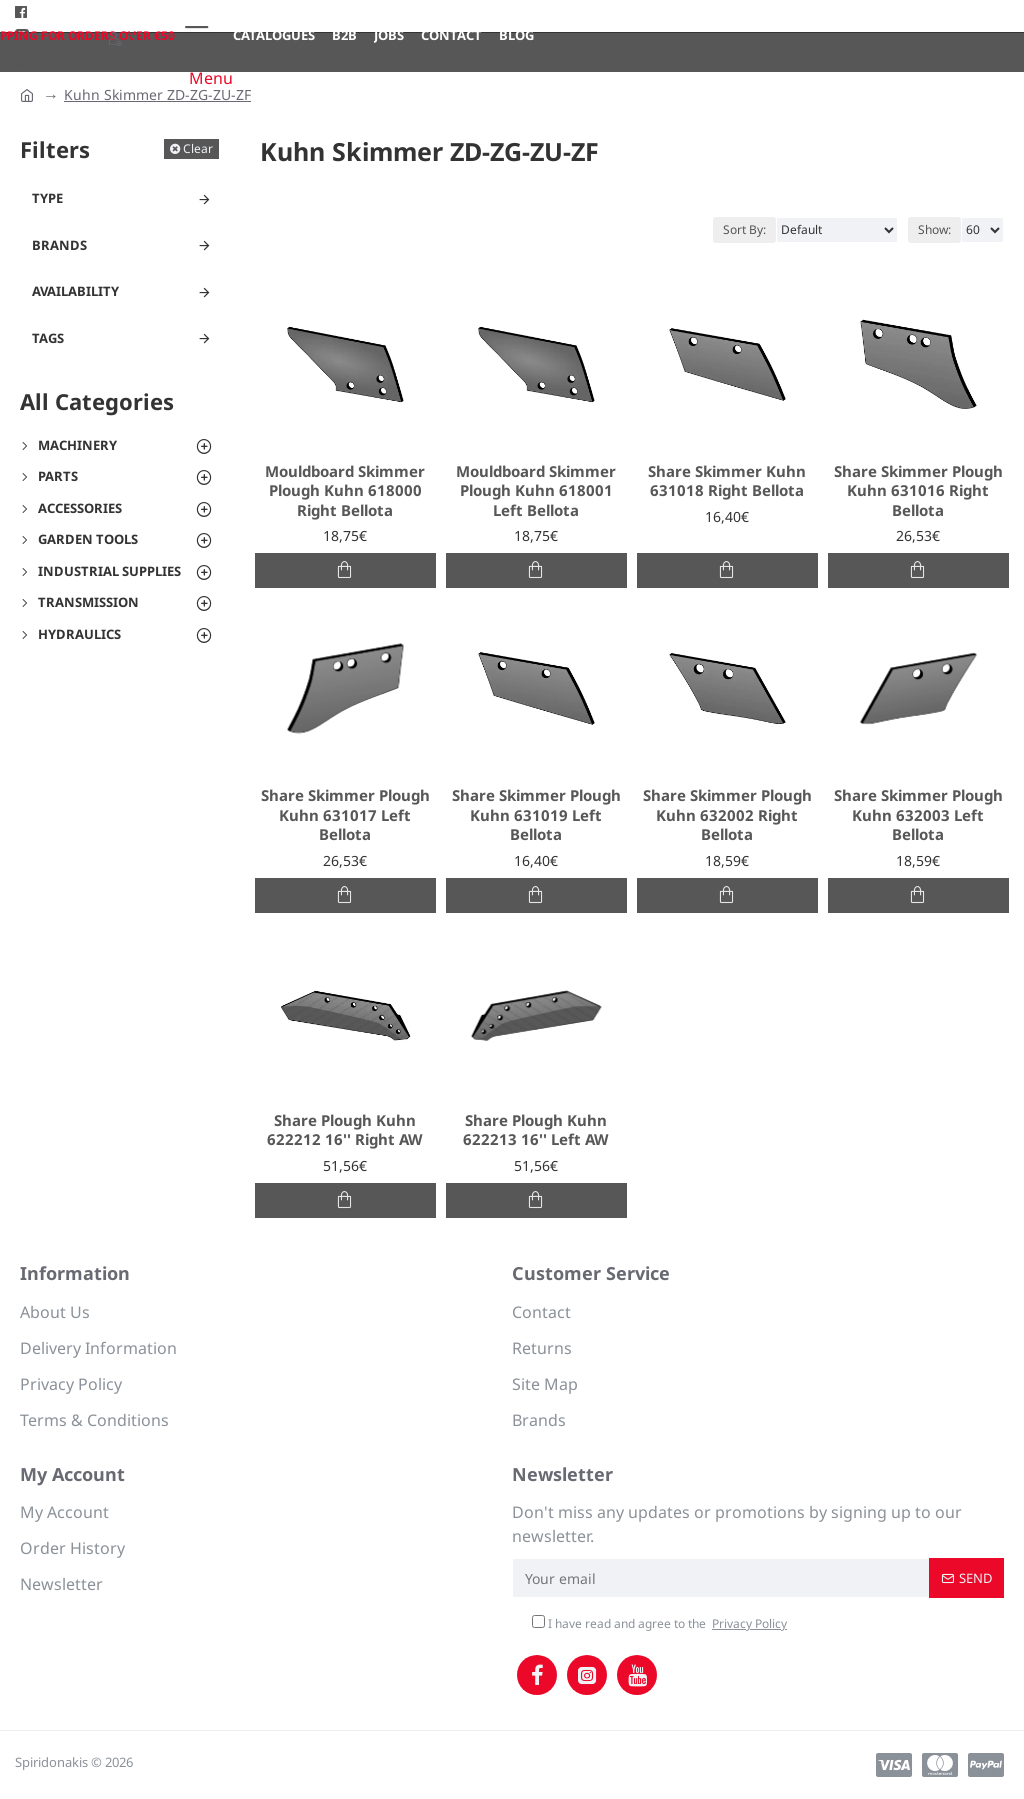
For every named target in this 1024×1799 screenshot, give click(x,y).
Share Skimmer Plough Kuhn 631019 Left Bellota (536, 815)
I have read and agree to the (661, 1624)
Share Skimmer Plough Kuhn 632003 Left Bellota (918, 815)
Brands (59, 245)
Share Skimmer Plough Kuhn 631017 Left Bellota (345, 815)
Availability (75, 291)
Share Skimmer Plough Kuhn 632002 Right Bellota (727, 815)
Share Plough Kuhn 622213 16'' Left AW (536, 1130)
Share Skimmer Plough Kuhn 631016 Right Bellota (918, 491)
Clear (198, 148)
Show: (934, 229)
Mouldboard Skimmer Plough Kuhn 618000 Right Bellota (345, 491)
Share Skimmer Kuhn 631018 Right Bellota (727, 481)
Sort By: (744, 229)
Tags (48, 338)
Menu (211, 78)
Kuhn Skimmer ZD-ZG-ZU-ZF (157, 94)
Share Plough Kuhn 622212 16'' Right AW (345, 1130)
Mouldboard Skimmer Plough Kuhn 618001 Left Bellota (536, 491)
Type (47, 198)
